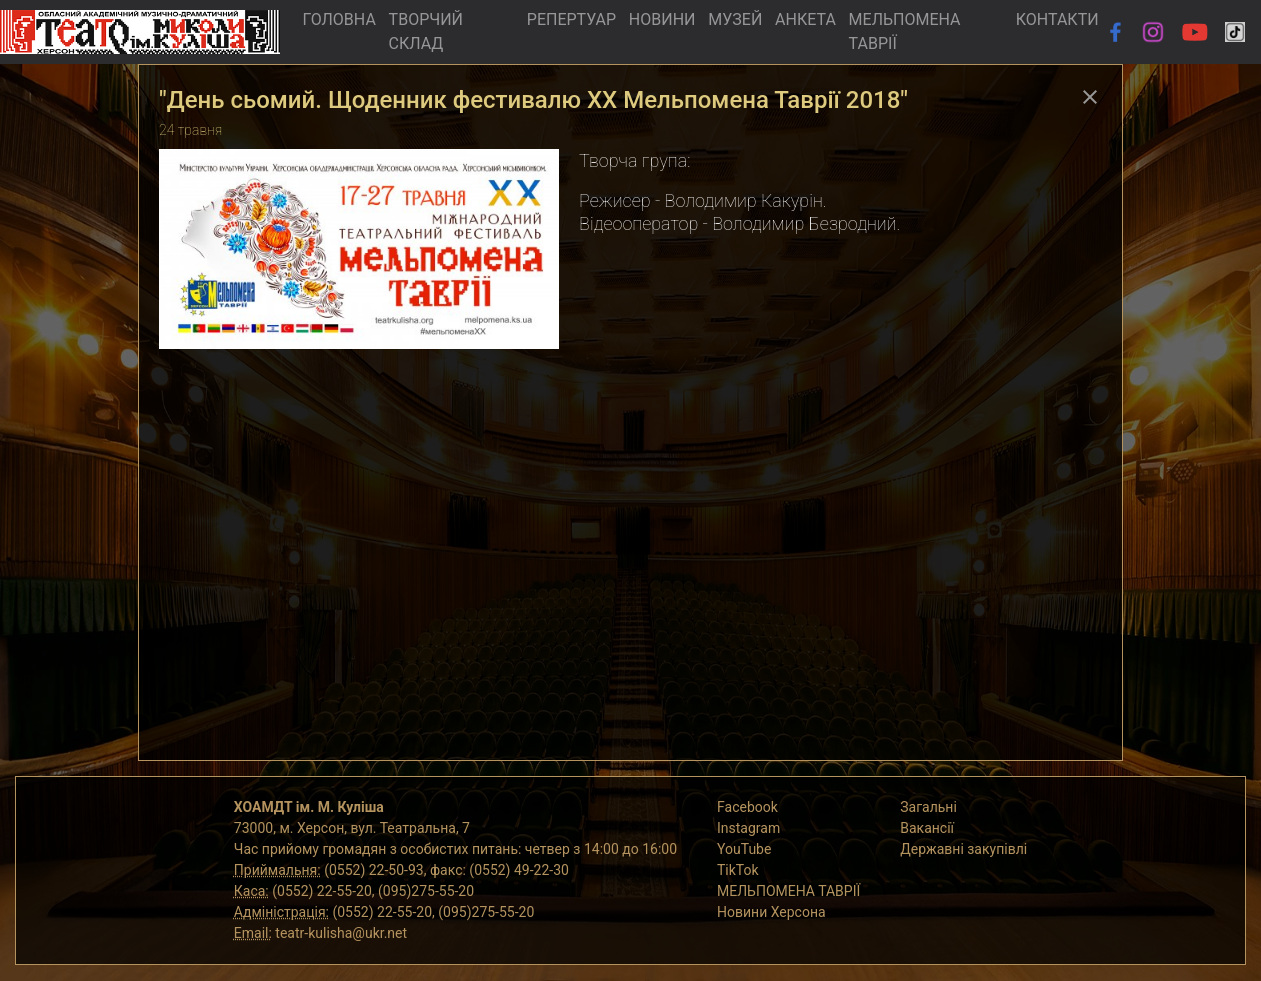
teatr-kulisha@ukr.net (341, 933)
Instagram (748, 828)
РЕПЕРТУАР (571, 19)
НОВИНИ (662, 19)
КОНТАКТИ (1057, 19)
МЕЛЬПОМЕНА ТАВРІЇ (905, 31)
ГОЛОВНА (338, 19)
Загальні (928, 807)
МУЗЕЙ (735, 19)
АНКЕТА (805, 19)
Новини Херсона (771, 912)
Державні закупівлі (963, 849)
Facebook (747, 807)
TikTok (738, 870)
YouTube (744, 849)
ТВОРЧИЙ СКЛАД (426, 31)
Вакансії (927, 828)
